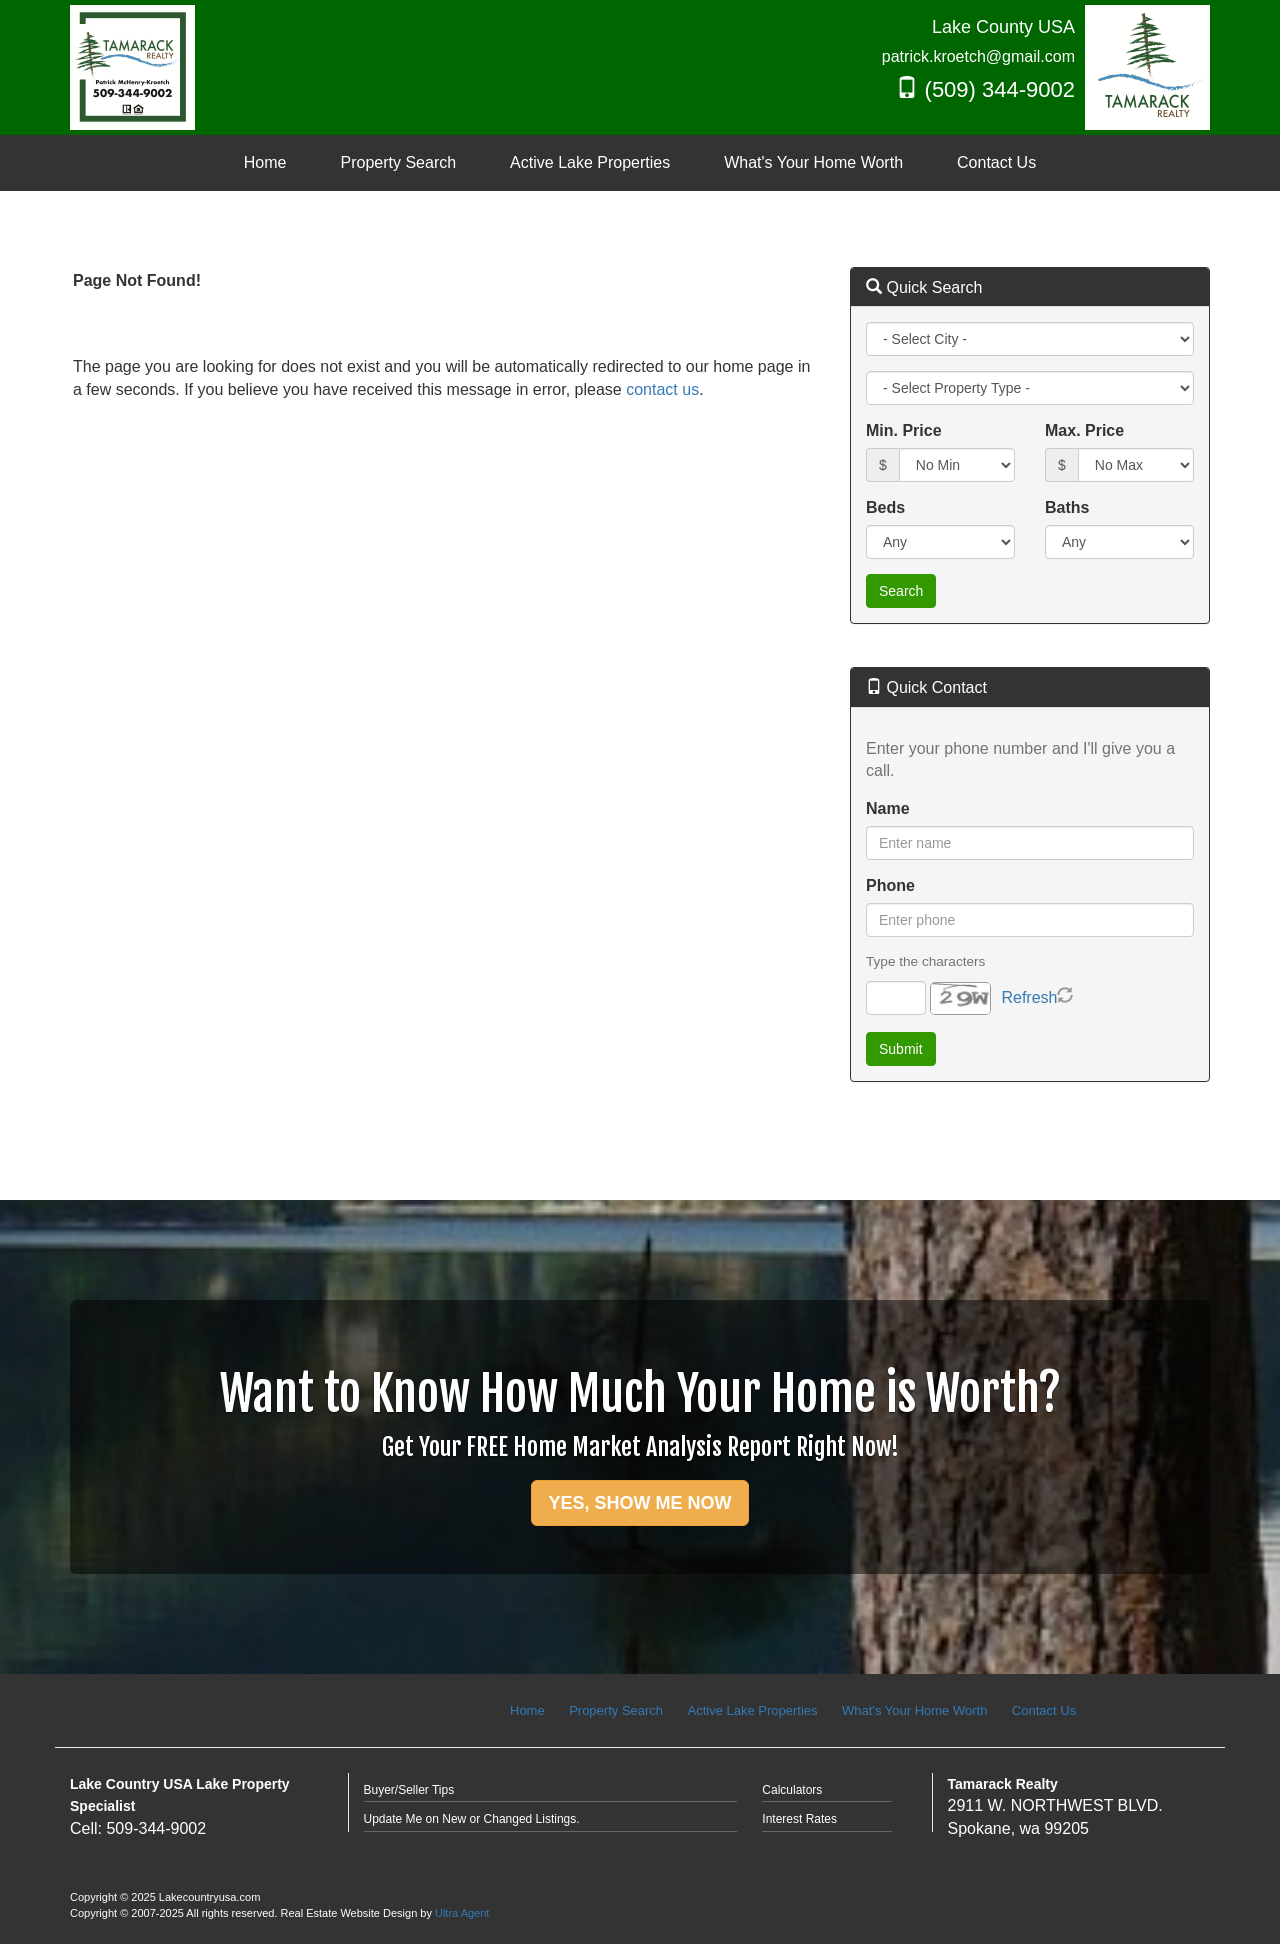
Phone (890, 885)
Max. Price (1084, 430)
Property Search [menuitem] (399, 162)
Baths (1067, 507)
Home (527, 1710)
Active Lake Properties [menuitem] (590, 162)
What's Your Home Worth (914, 1710)
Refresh (1029, 997)
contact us (662, 389)
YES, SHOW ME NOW (639, 1503)
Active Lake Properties (753, 1710)
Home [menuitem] (265, 162)
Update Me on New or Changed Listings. (472, 1819)
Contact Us (1044, 1710)
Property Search (616, 1710)
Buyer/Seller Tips (409, 1790)
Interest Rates (799, 1819)
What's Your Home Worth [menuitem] (813, 162)
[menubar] (640, 163)
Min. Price (904, 430)
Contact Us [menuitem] (996, 162)
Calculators (792, 1790)
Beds (885, 507)
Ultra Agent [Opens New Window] (462, 1913)
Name (888, 808)
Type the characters (925, 961)
